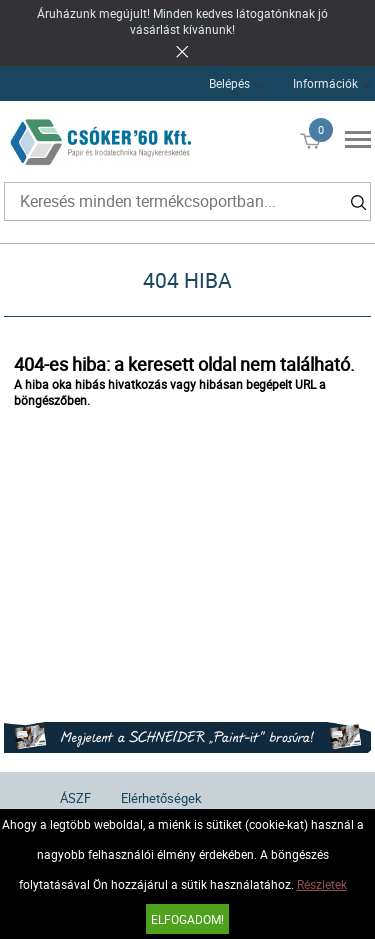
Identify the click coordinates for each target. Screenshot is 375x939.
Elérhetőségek (161, 798)
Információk (325, 83)
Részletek (322, 884)
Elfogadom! (187, 919)
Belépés (229, 83)
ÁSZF (75, 798)
